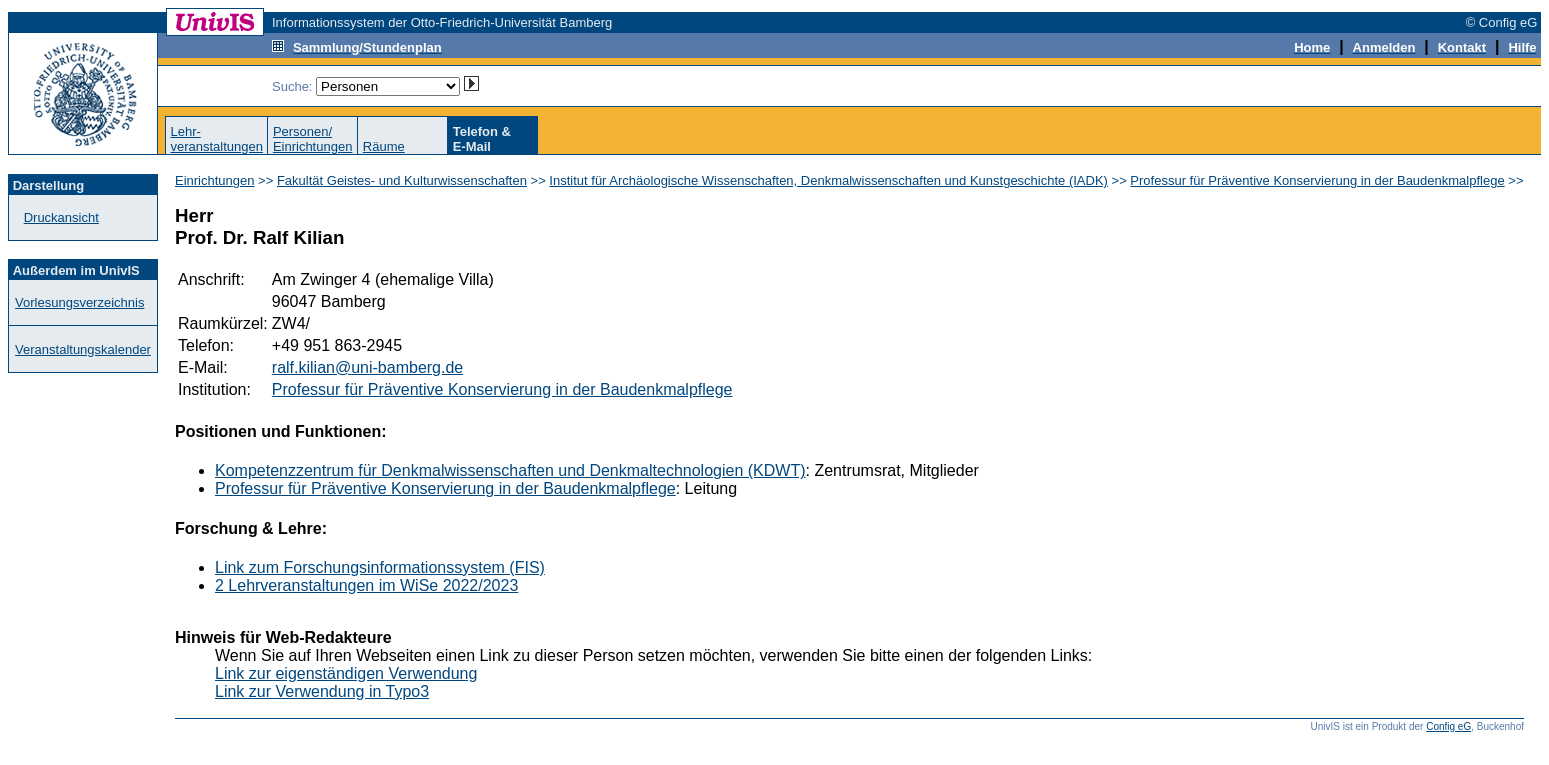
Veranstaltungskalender (83, 349)
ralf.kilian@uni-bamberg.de (367, 367)
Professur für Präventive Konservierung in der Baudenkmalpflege (1317, 180)
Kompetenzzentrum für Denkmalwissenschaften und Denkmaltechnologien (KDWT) (510, 470)
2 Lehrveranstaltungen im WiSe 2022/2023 (366, 585)
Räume (384, 146)
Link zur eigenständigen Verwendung (346, 673)
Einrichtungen (215, 180)
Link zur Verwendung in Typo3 (322, 691)
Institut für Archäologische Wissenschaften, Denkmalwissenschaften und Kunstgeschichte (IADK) (828, 180)
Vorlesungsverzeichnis (79, 302)
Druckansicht (61, 217)
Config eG (1448, 726)
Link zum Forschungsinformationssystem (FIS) (380, 567)
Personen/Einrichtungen (313, 139)
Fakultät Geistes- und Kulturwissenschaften (402, 180)
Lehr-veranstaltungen (216, 139)
